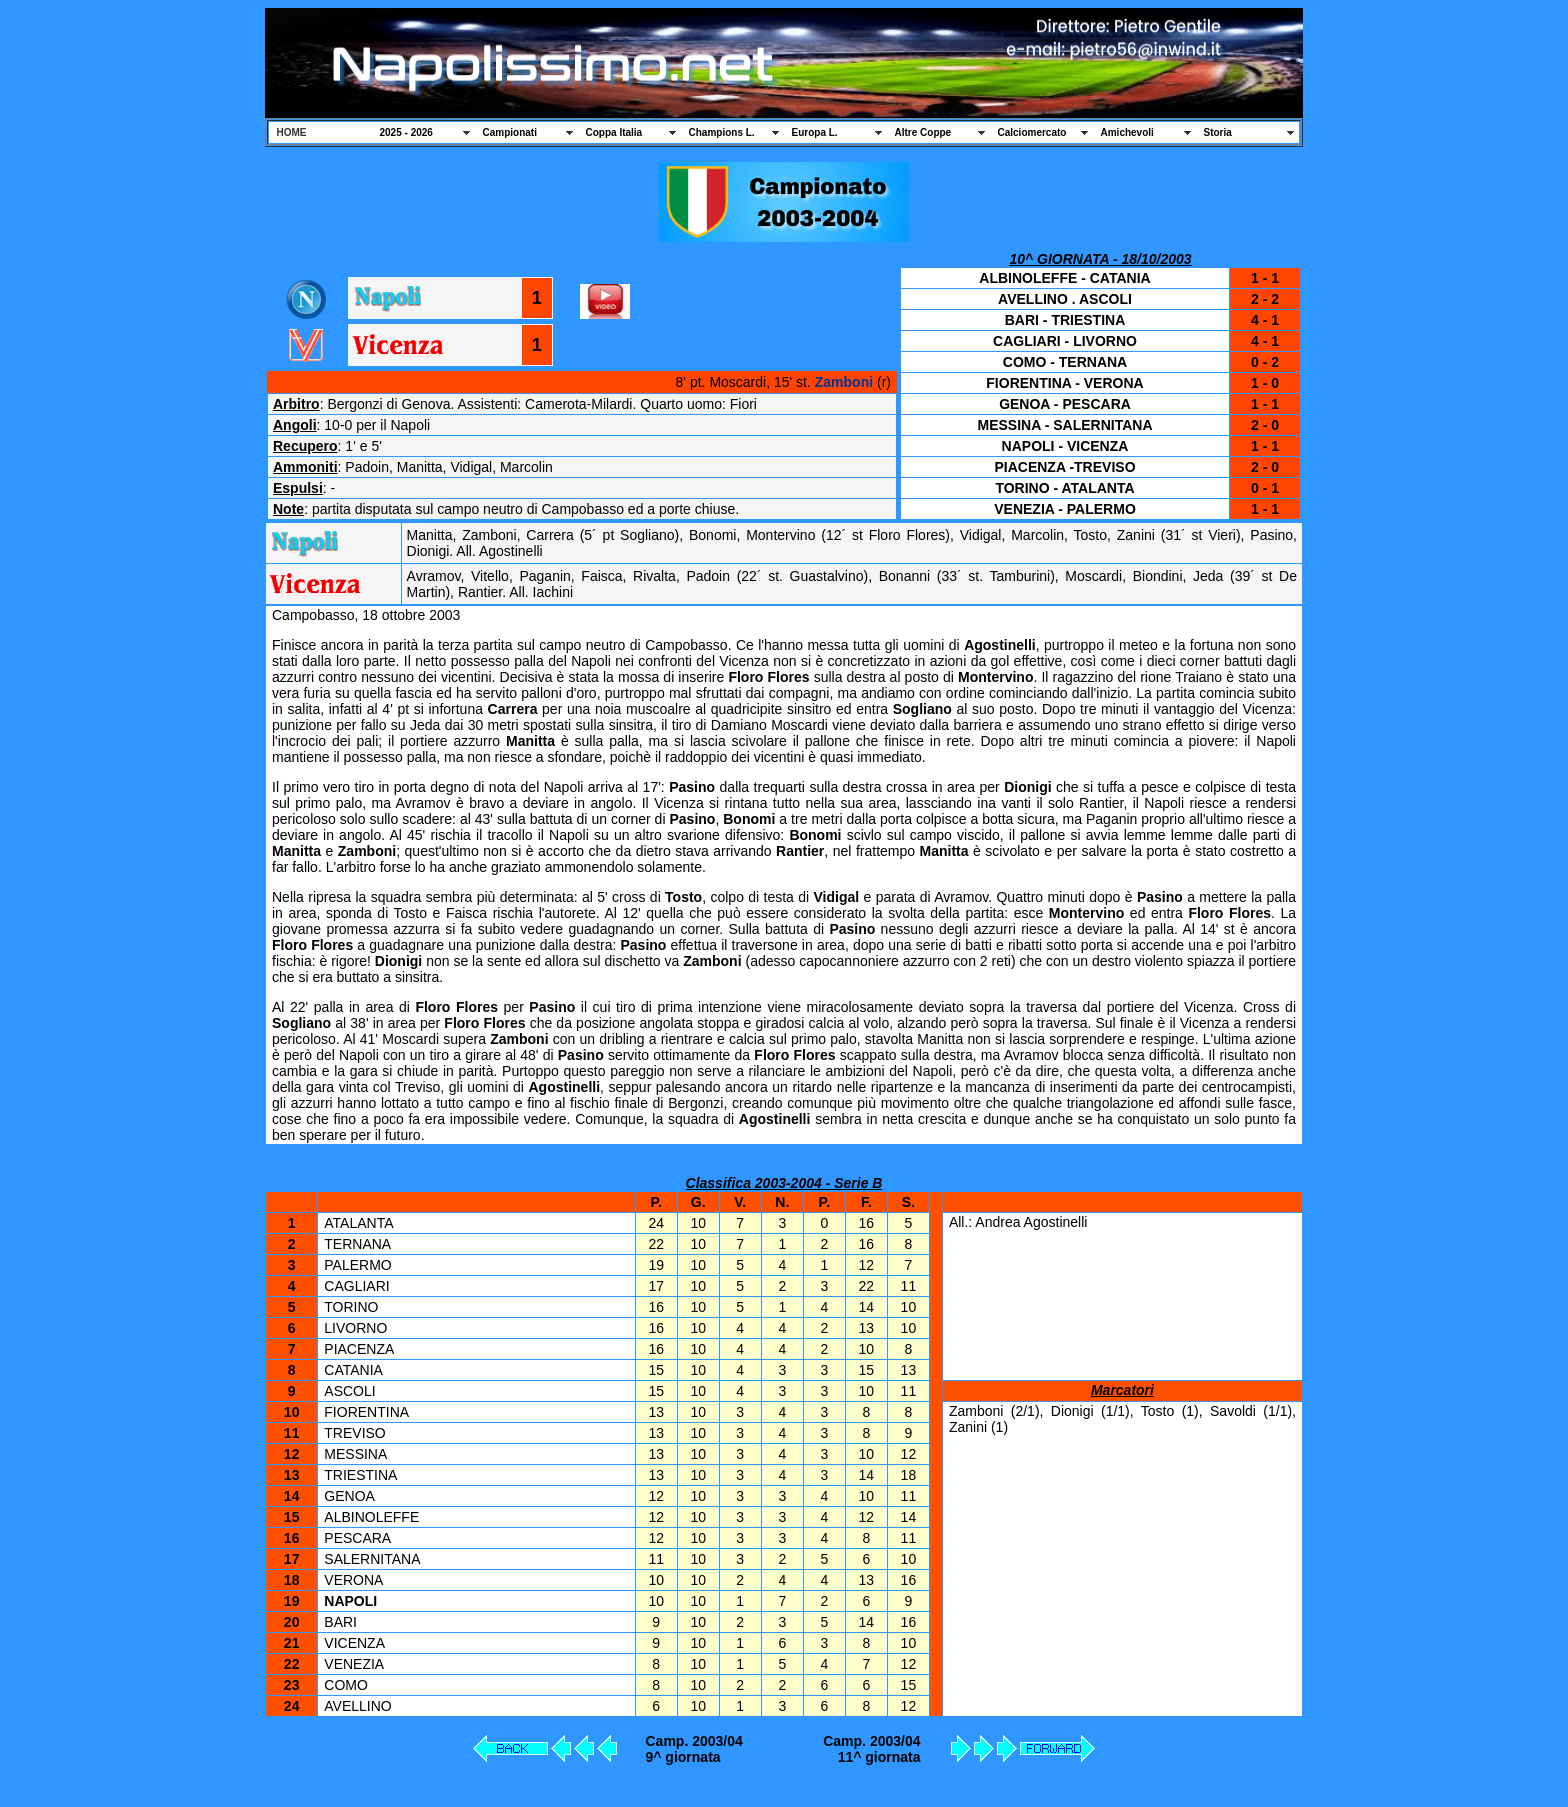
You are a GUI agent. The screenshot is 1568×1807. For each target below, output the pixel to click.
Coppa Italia (614, 132)
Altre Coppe (923, 132)
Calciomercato (1032, 132)
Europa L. (815, 132)
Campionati (510, 132)
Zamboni (844, 382)
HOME (292, 132)
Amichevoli (1127, 132)
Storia (1218, 132)
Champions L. (722, 132)
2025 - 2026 (406, 132)
